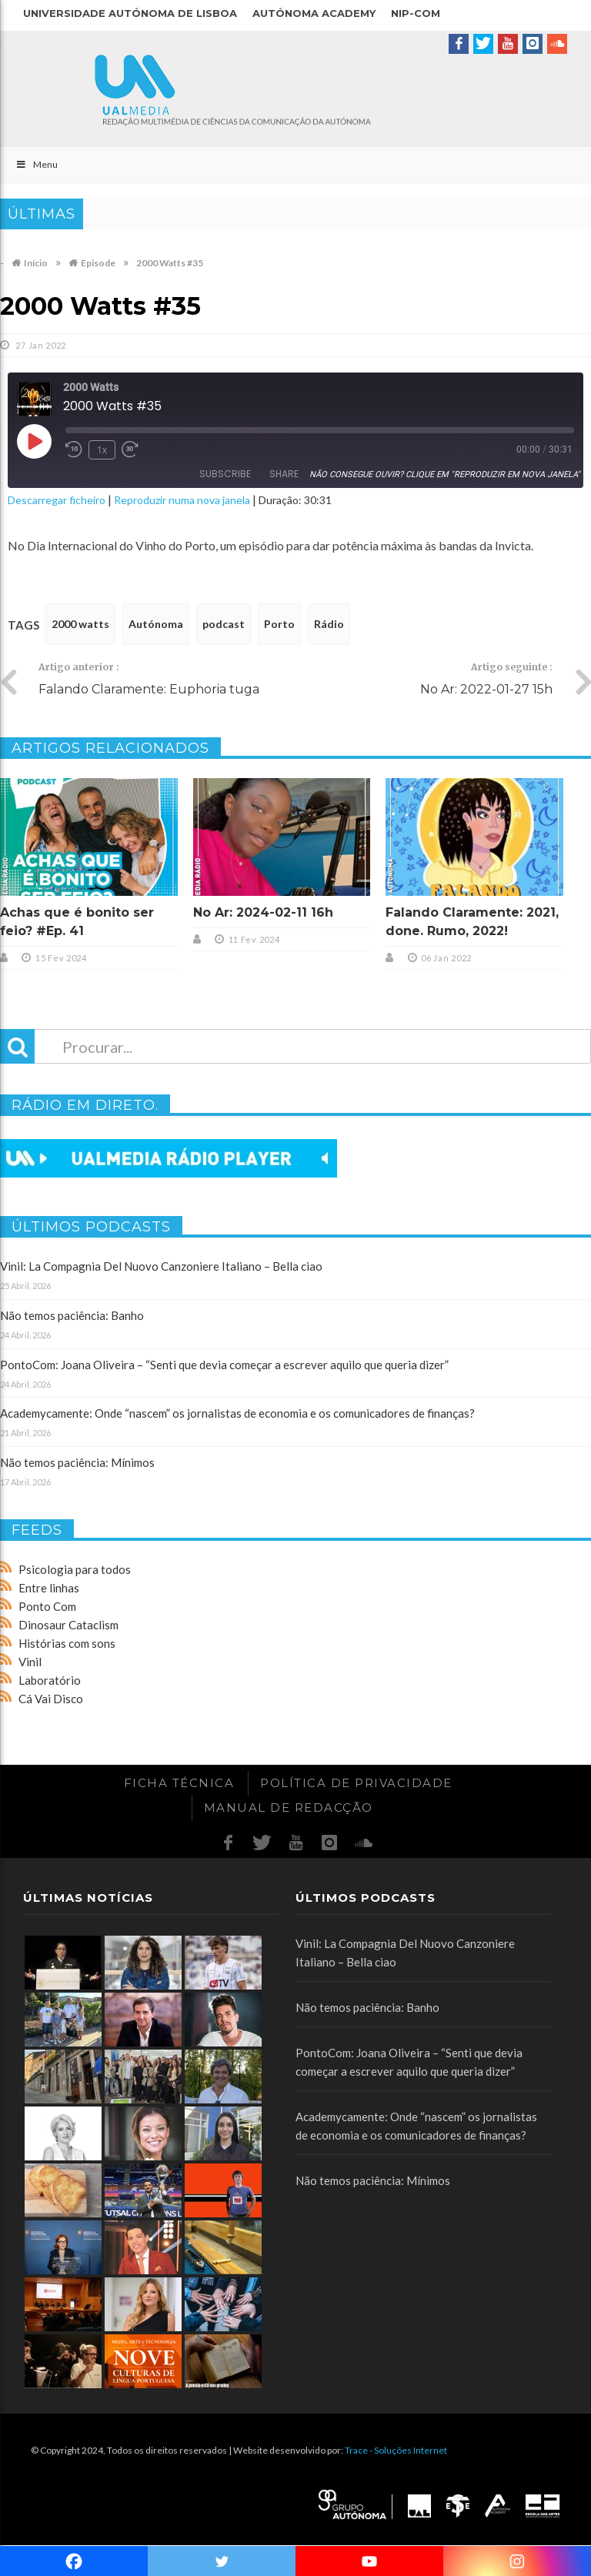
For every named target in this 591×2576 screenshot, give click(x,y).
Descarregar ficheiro (56, 499)
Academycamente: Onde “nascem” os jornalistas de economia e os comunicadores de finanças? (237, 1413)
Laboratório (49, 1680)
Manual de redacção (288, 1807)
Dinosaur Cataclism (68, 1625)
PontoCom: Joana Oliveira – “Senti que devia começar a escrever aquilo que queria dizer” (224, 1365)
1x (102, 449)
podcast (223, 623)
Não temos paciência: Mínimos (77, 1462)
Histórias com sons (66, 1643)
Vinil (30, 1662)
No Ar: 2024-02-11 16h (263, 912)
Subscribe (225, 473)
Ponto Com (47, 1606)
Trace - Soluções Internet (396, 2450)
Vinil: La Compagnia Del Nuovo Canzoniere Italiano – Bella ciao (161, 1266)
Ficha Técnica (179, 1783)
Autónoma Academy (314, 13)
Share (284, 473)
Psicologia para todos (74, 1569)
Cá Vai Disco (50, 1699)
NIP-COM (415, 13)
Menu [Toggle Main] (36, 164)
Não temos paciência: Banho (72, 1315)
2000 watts (80, 623)
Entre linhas (48, 1588)
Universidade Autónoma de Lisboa (130, 13)
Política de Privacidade (356, 1783)
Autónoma (156, 623)
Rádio (329, 623)
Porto (279, 623)
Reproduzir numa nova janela (182, 499)
